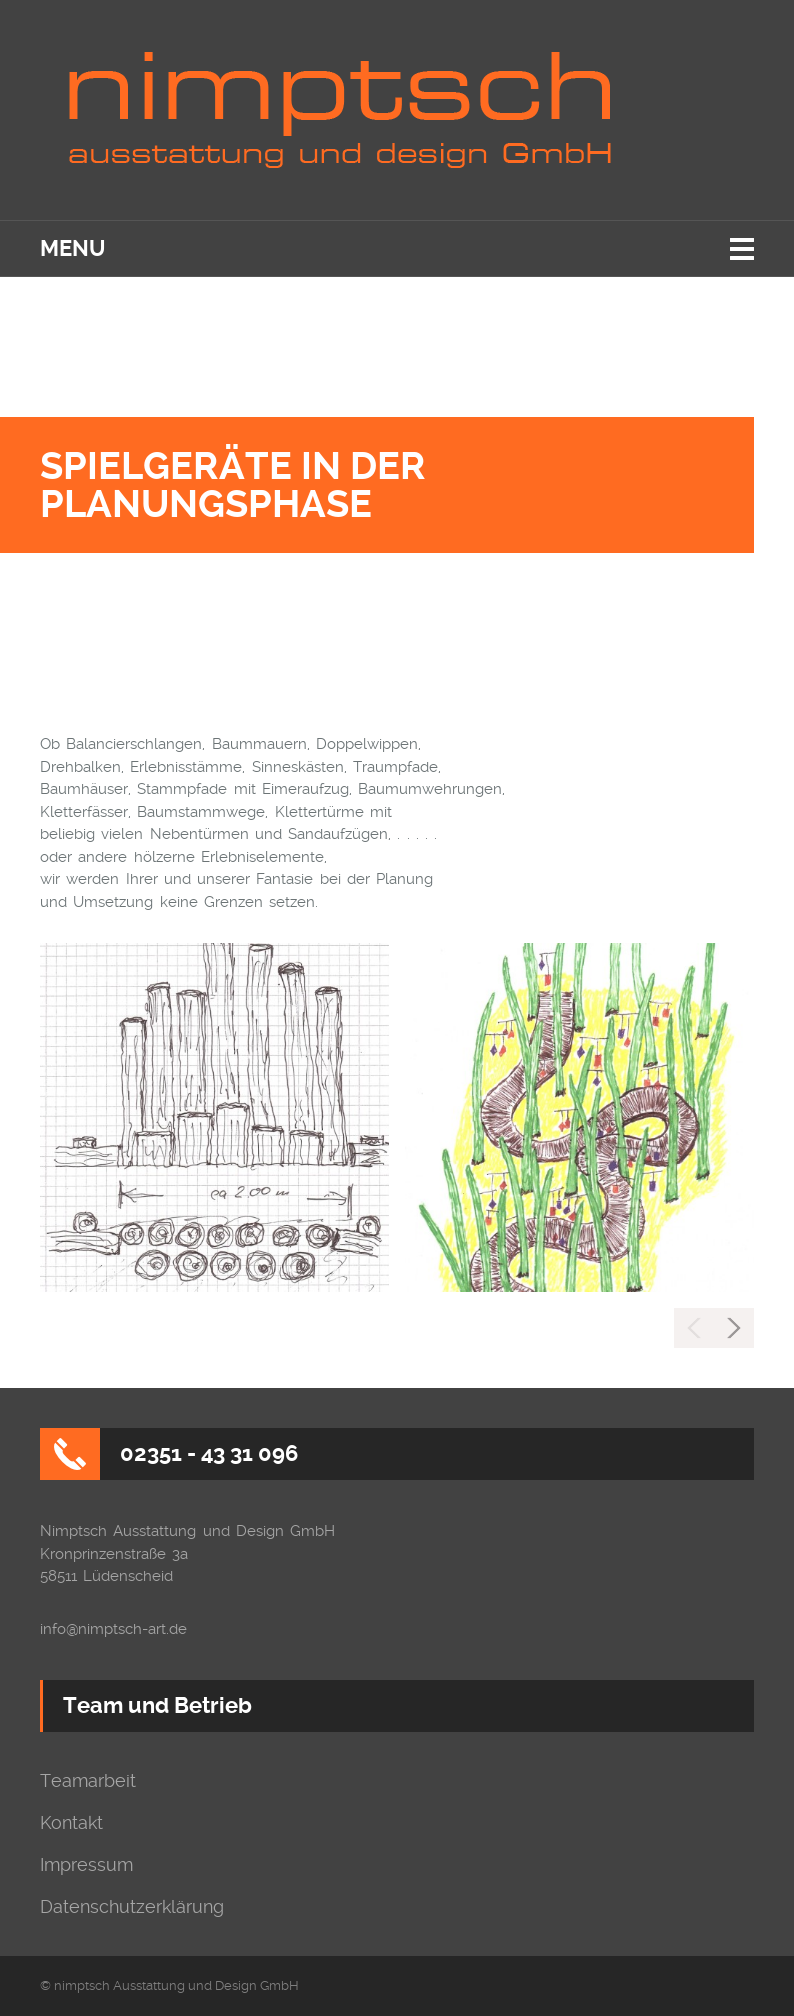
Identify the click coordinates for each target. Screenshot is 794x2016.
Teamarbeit (88, 1781)
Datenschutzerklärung (132, 1907)
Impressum (86, 1865)
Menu (72, 248)
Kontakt (71, 1823)
